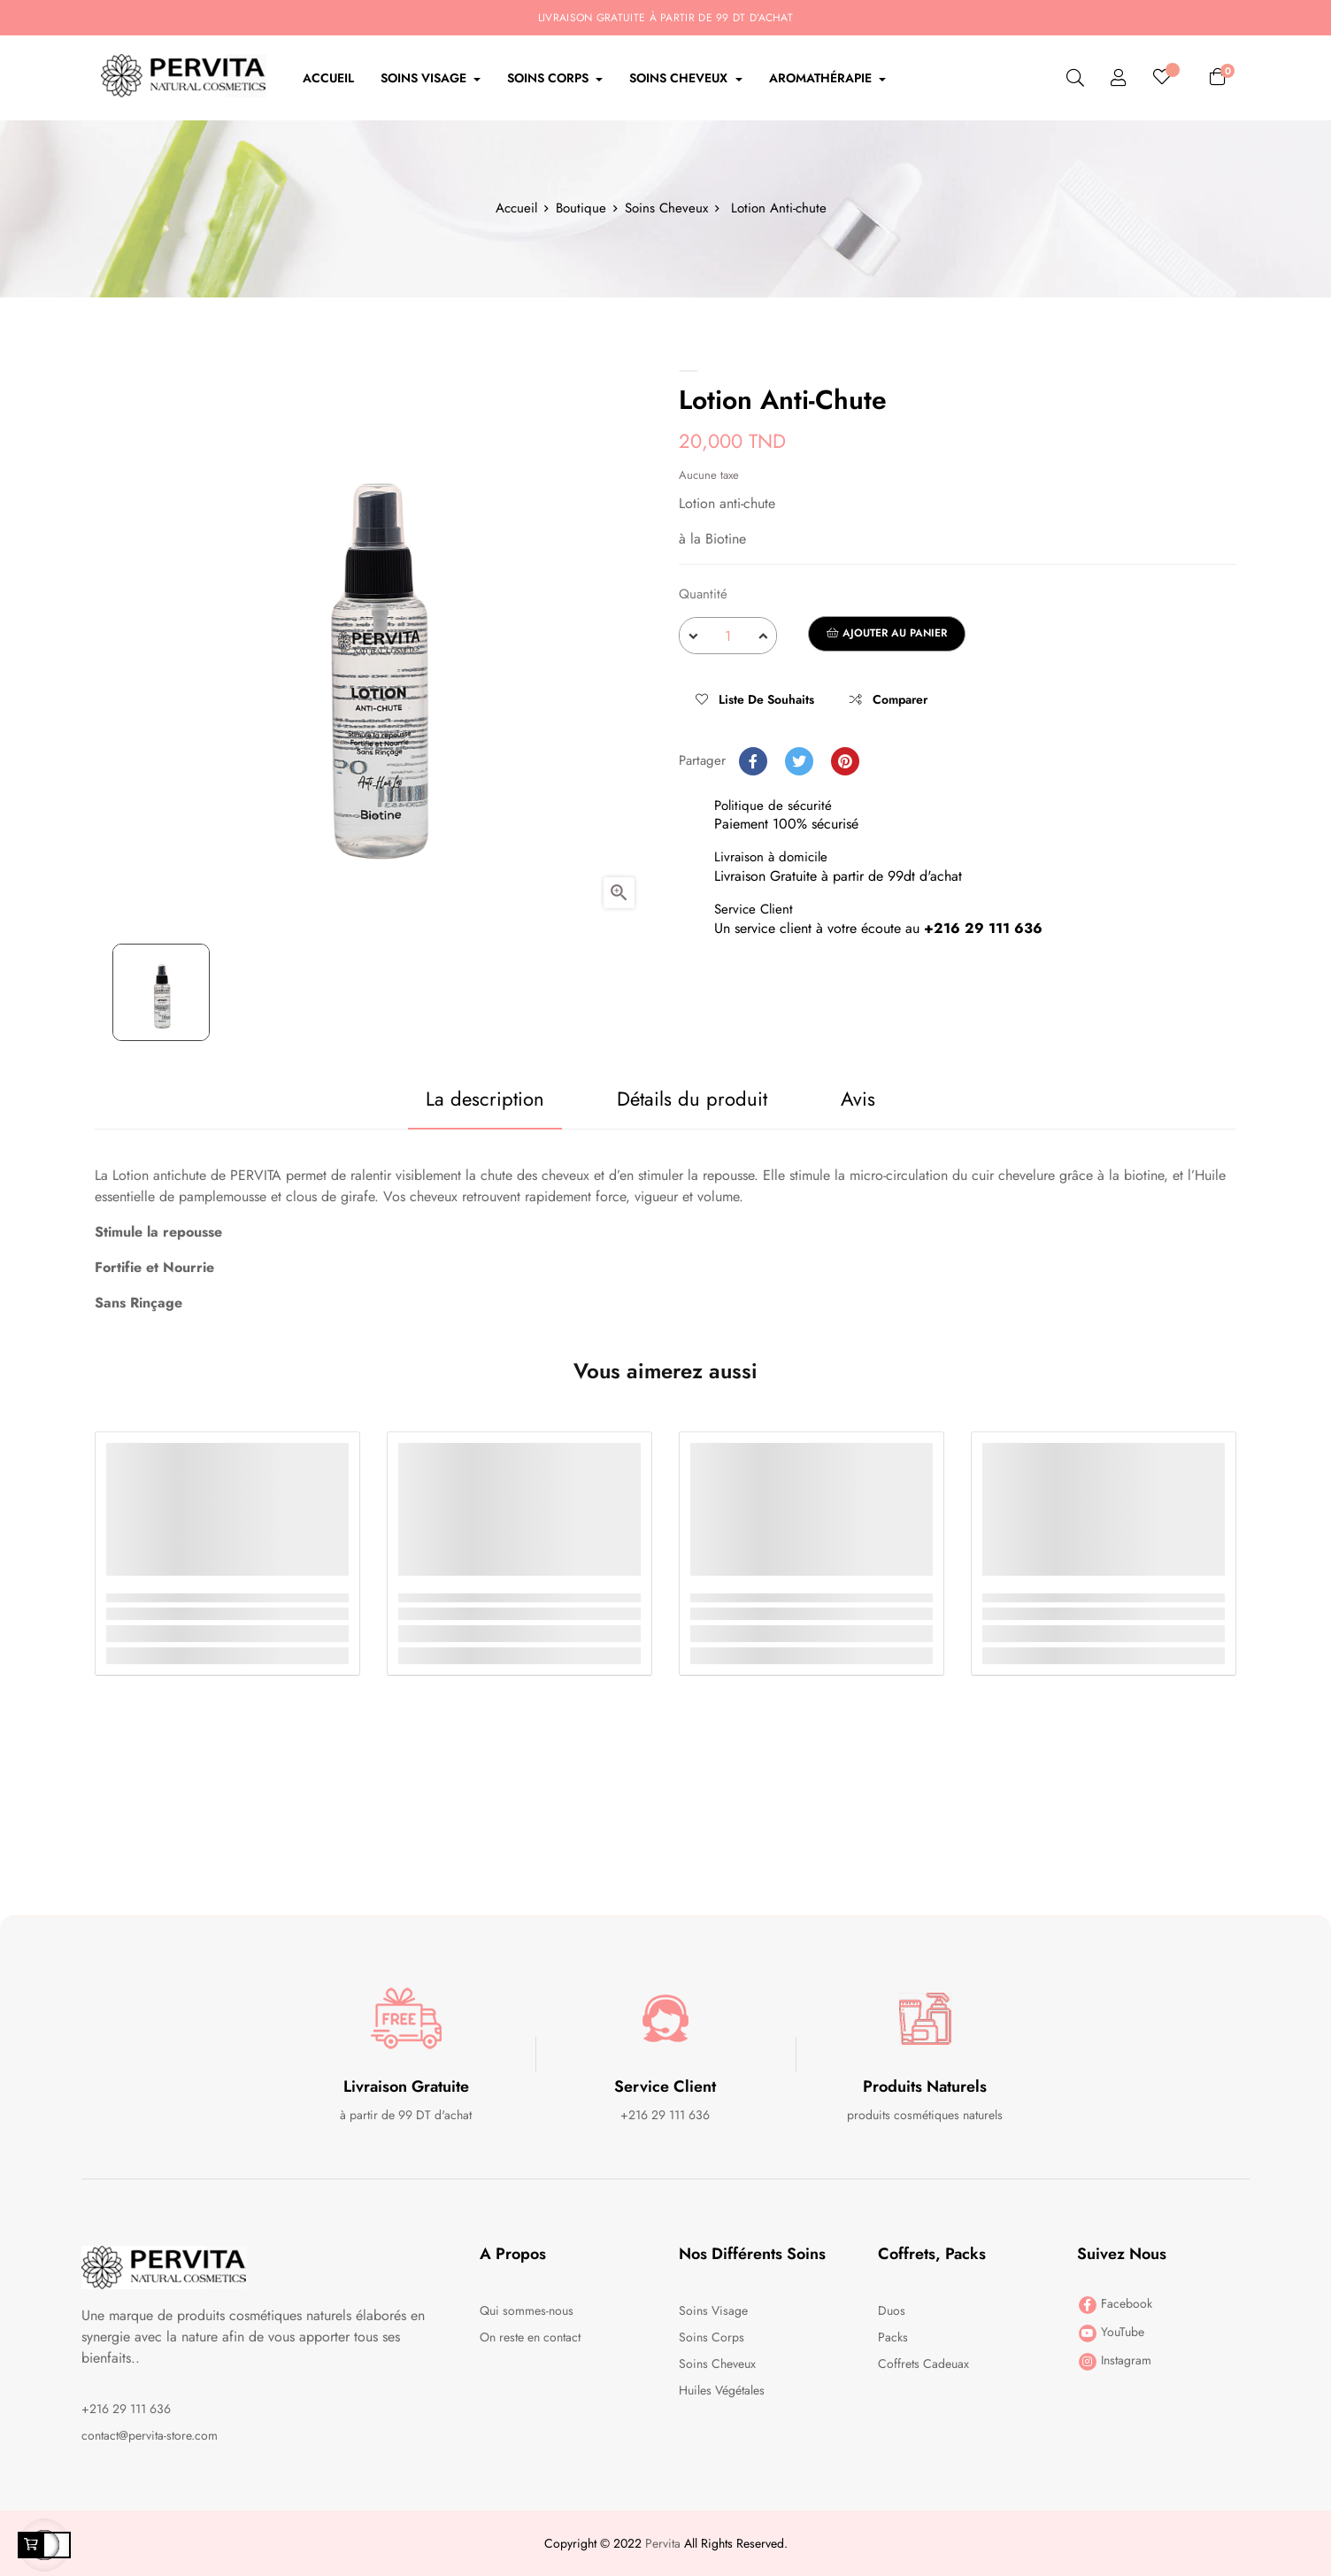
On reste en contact (530, 2337)
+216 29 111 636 (126, 2409)
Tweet (799, 761)
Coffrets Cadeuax (923, 2363)
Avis (858, 1098)
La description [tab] (484, 1098)
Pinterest (845, 761)
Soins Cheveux (717, 2363)
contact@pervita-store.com (149, 2435)
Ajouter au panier (887, 633)
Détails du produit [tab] (692, 1098)
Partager (753, 761)
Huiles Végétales (722, 2390)
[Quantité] (728, 635)
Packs (893, 2337)
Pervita (663, 2543)
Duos (891, 2310)
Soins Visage (713, 2310)
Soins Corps (711, 2337)
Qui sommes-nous (526, 2310)
